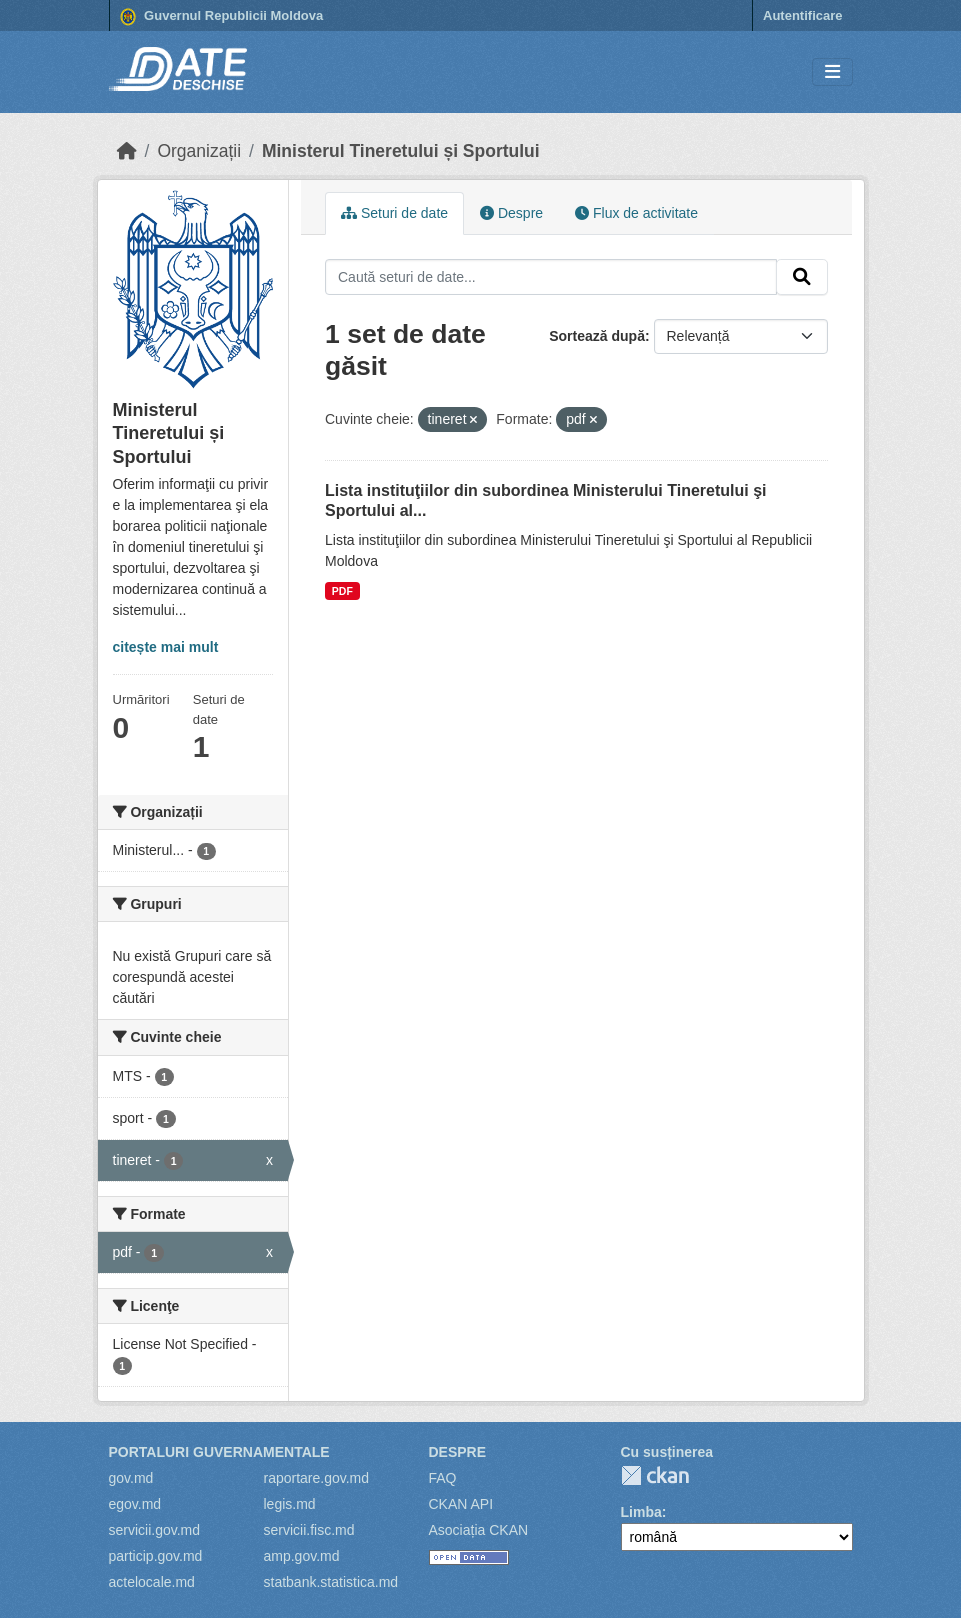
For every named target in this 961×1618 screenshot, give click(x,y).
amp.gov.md (302, 1556)
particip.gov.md (156, 1556)
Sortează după (597, 336)
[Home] (127, 151)
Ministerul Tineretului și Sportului (401, 151)
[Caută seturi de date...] (551, 277)
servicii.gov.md (155, 1530)
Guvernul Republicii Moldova (222, 17)
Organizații (199, 151)
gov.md (131, 1478)
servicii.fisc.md (309, 1530)
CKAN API (461, 1504)
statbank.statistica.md (331, 1582)
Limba (641, 1512)
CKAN (655, 1475)
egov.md (135, 1504)
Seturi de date (394, 213)
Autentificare (802, 15)
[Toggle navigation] (832, 72)
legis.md (290, 1504)
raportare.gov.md (317, 1478)
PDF (342, 591)
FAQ (443, 1478)
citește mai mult (166, 647)
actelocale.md (152, 1582)
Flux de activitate (636, 213)
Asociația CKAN (479, 1530)
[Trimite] (802, 277)
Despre (511, 213)
